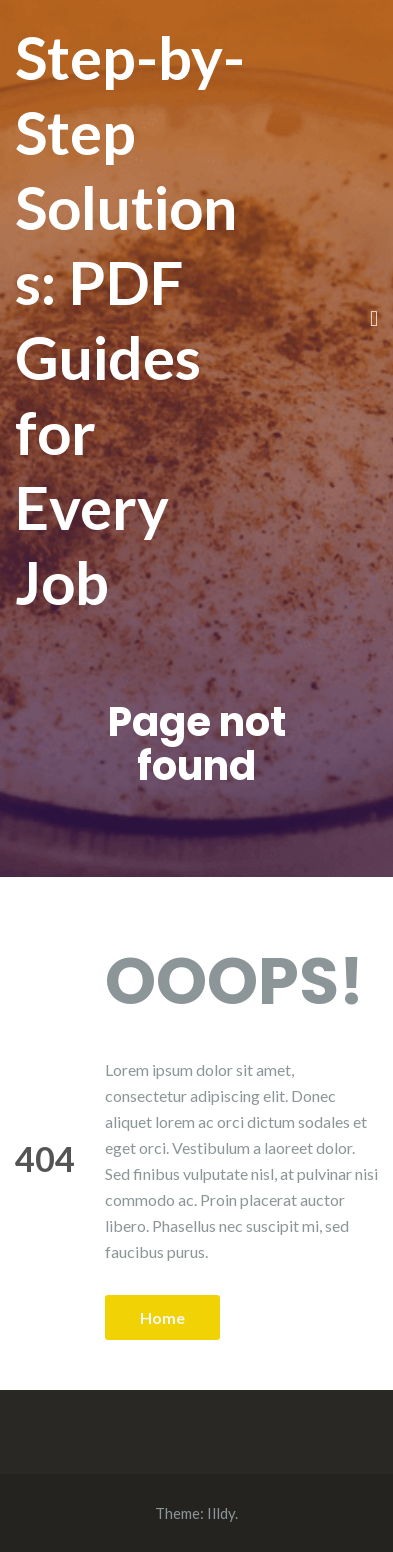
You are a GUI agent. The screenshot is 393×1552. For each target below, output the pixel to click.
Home (162, 1317)
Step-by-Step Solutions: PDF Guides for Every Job (130, 319)
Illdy (221, 1513)
